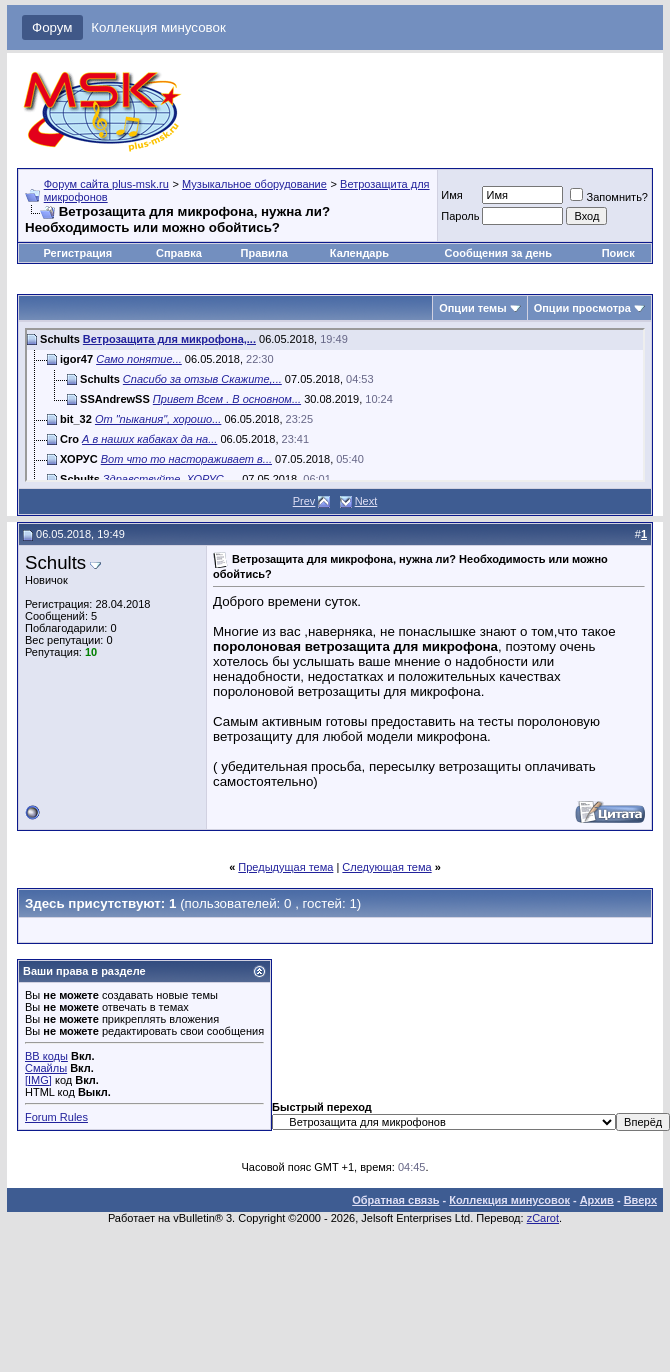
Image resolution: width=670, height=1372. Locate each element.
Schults (55, 562)
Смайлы (46, 1068)
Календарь (359, 253)
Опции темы (472, 308)
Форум (52, 27)
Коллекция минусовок (158, 27)
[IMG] (38, 1080)
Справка (179, 253)
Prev (304, 501)
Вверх (640, 1200)
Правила (264, 253)
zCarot (543, 1218)
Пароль (460, 216)
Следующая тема (386, 867)
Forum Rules (56, 1117)
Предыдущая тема (285, 867)
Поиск (618, 253)
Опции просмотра (582, 308)
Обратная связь (395, 1200)
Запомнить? (609, 197)
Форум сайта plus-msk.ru (106, 184)
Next (366, 501)
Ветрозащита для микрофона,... (169, 339)
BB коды (46, 1056)
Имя (451, 195)
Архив (597, 1200)
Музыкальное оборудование (254, 184)
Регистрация (77, 253)
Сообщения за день (498, 253)
